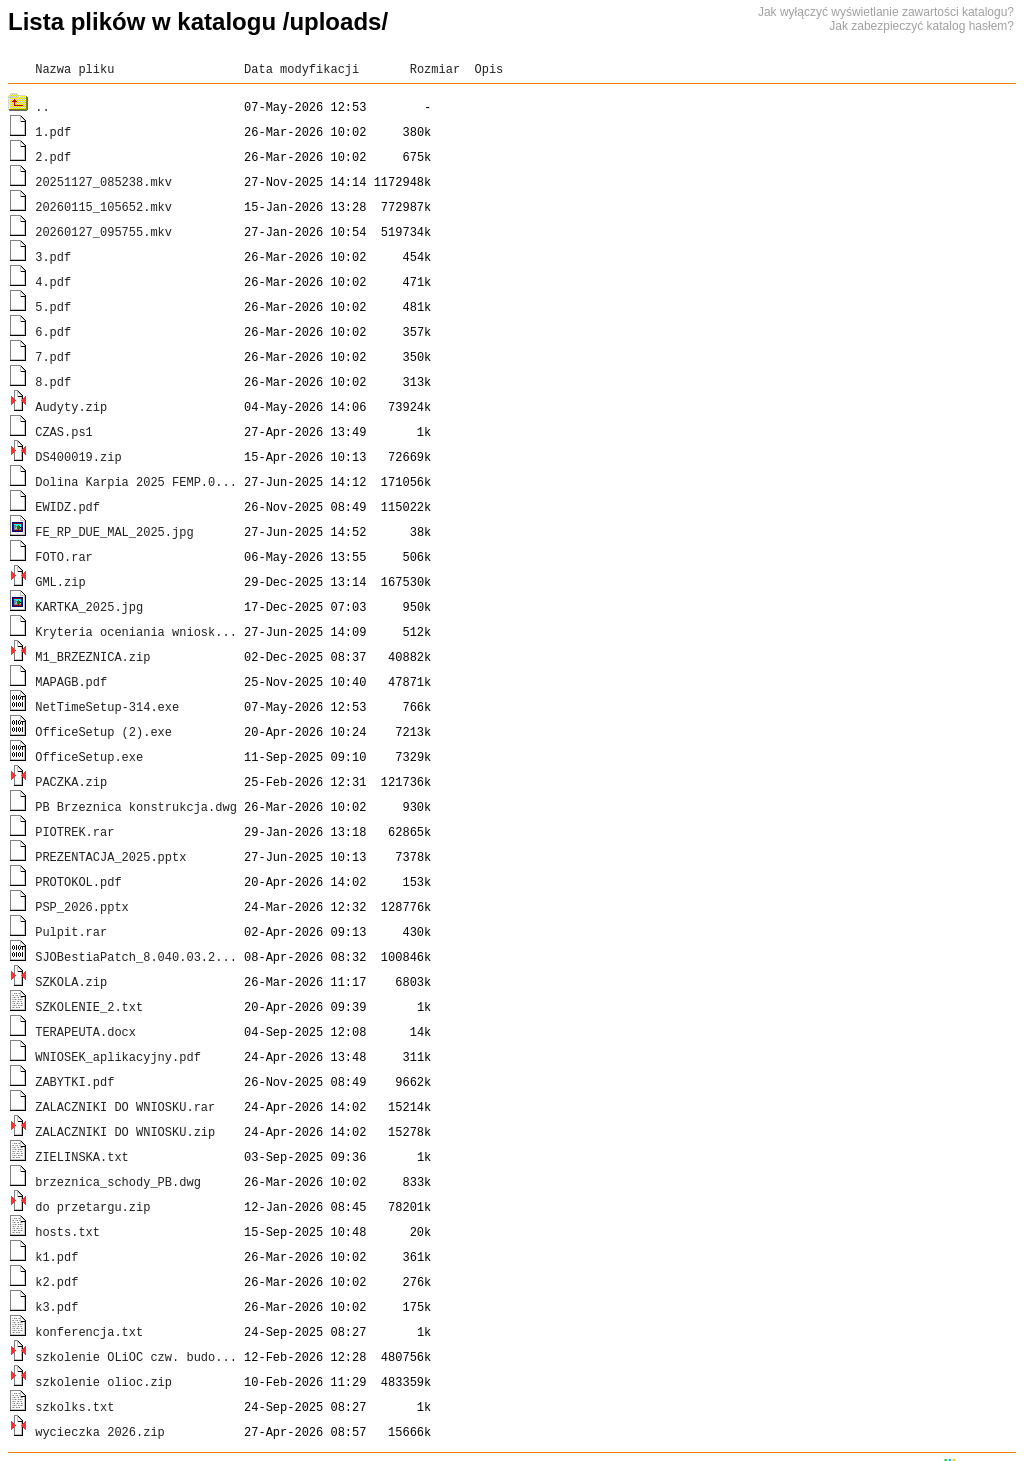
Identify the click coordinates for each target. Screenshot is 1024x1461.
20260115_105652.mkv (103, 206)
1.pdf (53, 131)
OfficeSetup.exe (89, 756)
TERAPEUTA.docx (85, 1031)
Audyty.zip (71, 406)
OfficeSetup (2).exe (103, 731)
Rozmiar (435, 68)
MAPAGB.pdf (71, 681)
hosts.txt (67, 1231)
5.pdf (53, 306)
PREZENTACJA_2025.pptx (110, 856)
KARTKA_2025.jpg (89, 606)
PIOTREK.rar (74, 831)
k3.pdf (56, 1306)
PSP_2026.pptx (82, 906)
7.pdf (53, 356)
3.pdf (53, 256)
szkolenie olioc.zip (103, 1381)
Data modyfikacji (301, 68)
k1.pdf (56, 1256)
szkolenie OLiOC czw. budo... (136, 1356)
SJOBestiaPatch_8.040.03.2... (136, 956)
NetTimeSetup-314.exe (107, 706)
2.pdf (53, 156)
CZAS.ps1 (64, 431)
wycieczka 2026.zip (100, 1431)
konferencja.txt (89, 1331)
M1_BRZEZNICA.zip (92, 656)
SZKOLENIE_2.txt (89, 1006)
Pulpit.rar (71, 931)
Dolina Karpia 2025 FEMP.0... (136, 481)
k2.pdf (56, 1281)
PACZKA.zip (71, 781)
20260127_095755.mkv (103, 231)
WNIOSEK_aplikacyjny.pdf (118, 1056)
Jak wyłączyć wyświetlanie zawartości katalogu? (886, 12)
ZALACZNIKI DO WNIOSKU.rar (125, 1106)
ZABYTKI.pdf (74, 1081)
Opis (488, 68)
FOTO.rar (64, 556)
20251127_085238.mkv (103, 181)
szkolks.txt (74, 1406)
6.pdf (53, 331)
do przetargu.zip (92, 1206)
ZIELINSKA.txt (82, 1156)
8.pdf (53, 381)
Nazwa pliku (74, 68)
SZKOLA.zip (71, 981)
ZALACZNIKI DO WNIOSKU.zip (125, 1131)
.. (42, 106)
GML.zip (60, 581)
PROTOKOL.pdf (78, 881)
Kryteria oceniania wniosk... (136, 631)
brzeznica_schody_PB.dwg (118, 1181)
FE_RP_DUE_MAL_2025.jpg (114, 531)
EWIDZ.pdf (67, 506)
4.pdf (53, 281)
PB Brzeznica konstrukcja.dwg (136, 806)
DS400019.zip (78, 456)
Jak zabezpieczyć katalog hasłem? (921, 26)
